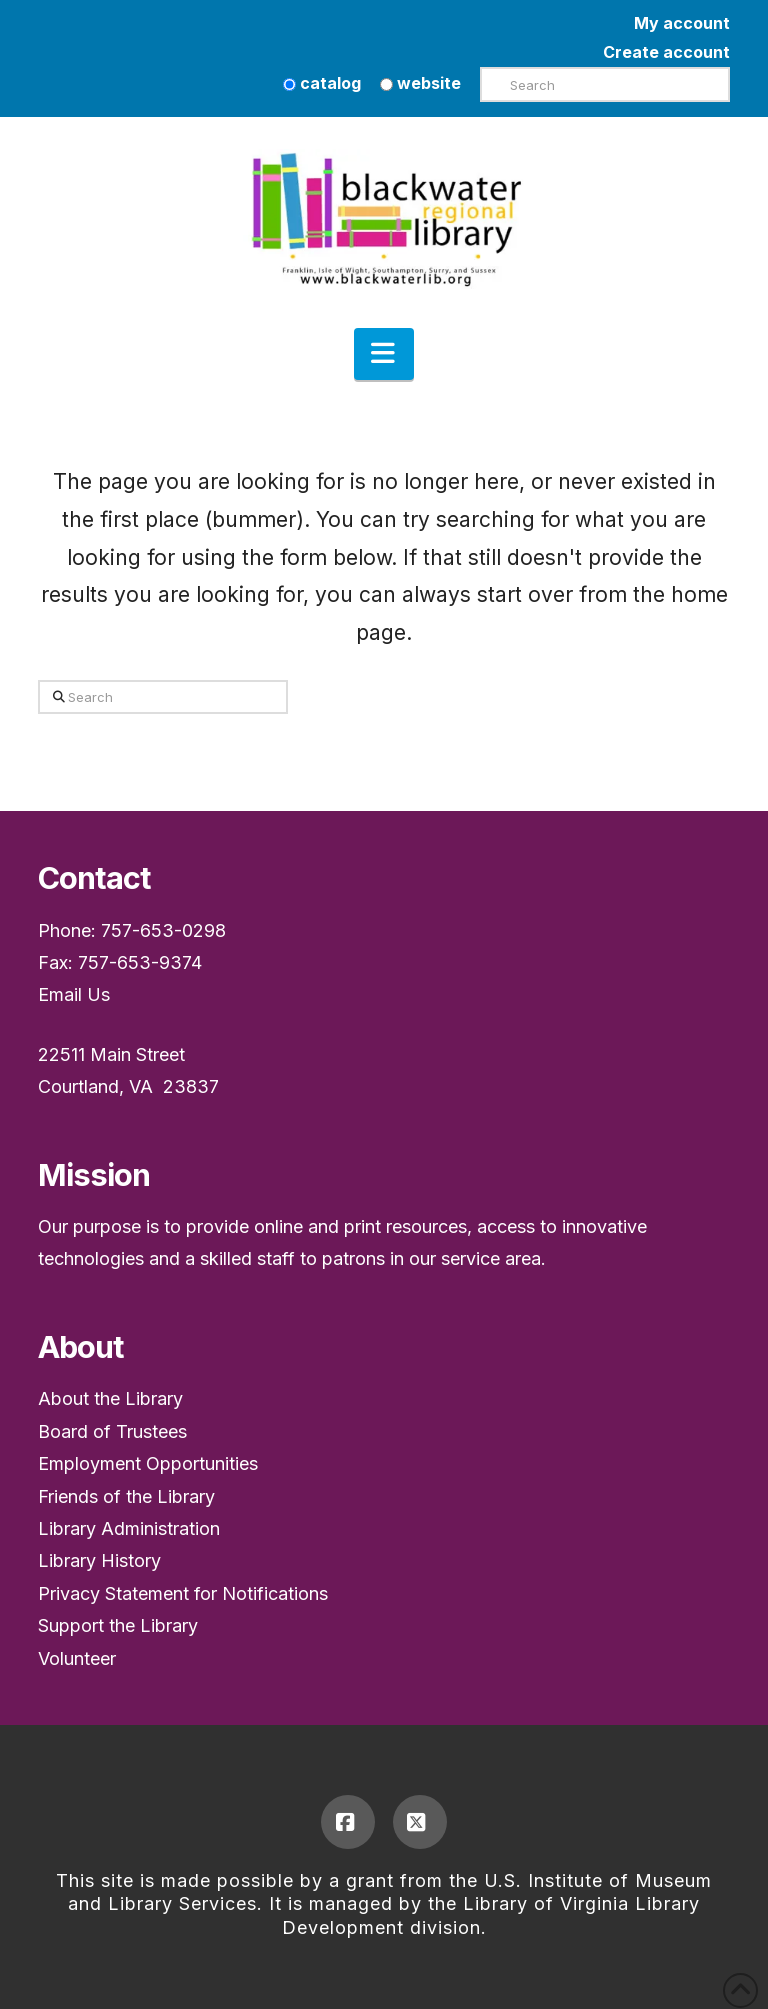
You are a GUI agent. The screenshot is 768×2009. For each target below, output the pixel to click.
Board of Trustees (112, 1431)
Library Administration (129, 1528)
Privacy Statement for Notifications (183, 1593)
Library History (99, 1560)
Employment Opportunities (148, 1463)
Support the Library (118, 1625)
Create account (666, 52)
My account (682, 23)
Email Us (74, 994)
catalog (322, 83)
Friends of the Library (126, 1496)
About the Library (110, 1398)
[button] (384, 354)
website (420, 83)
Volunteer (77, 1658)
